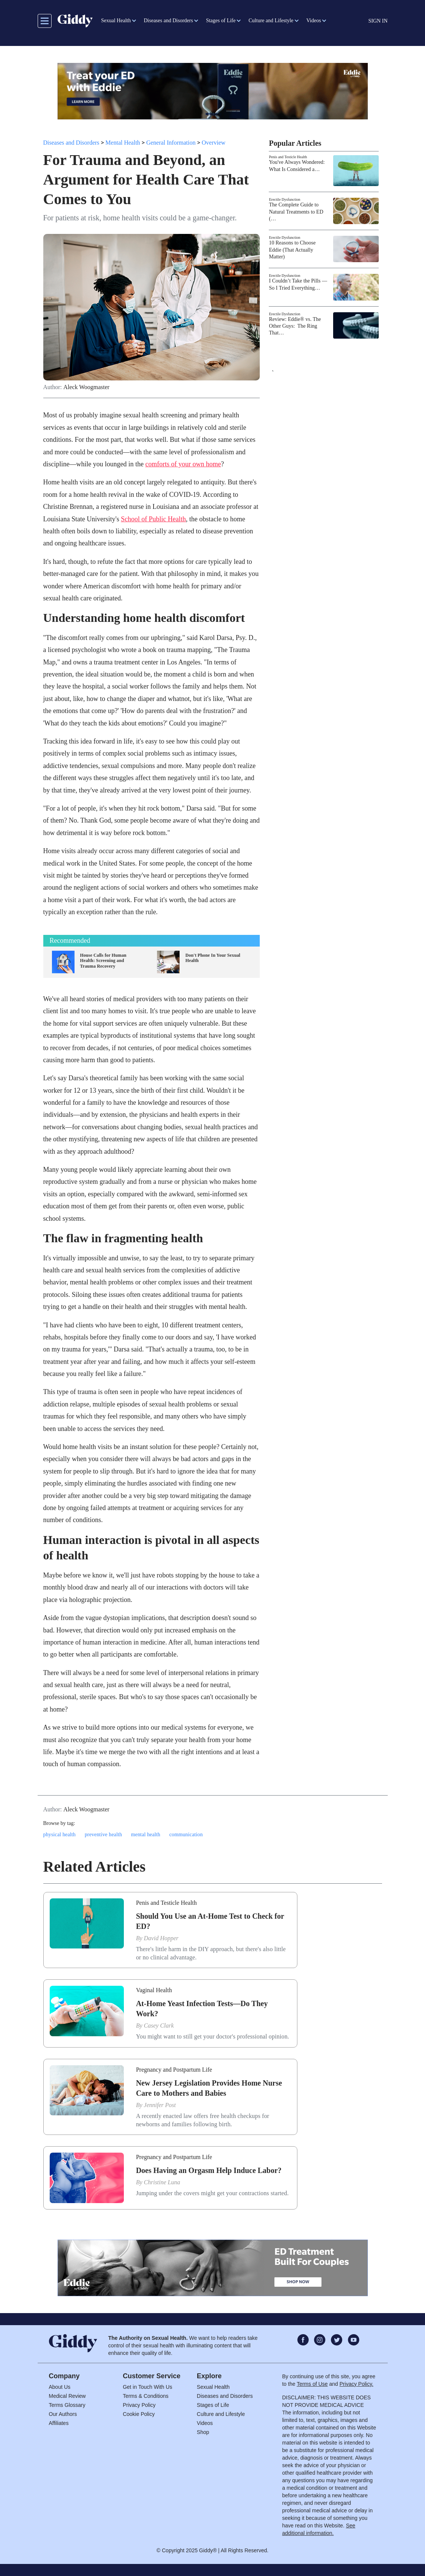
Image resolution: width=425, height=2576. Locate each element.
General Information (170, 142)
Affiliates (59, 2423)
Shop (203, 2432)
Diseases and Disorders (71, 142)
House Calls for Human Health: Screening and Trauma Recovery (103, 961)
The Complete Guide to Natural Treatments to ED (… (296, 211)
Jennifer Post (160, 2105)
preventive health (103, 1834)
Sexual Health (213, 2387)
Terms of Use (312, 2384)
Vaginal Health (154, 1990)
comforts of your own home (183, 464)
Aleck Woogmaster (86, 387)
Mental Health (122, 142)
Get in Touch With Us (147, 2387)
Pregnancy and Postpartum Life (174, 2069)
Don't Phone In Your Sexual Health (212, 958)
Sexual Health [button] (116, 20)
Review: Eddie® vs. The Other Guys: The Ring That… (295, 326)
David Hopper (161, 1938)
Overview (213, 142)
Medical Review (67, 2396)
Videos (205, 2423)
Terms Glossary (67, 2405)
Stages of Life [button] (221, 20)
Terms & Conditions (145, 2396)
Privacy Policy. (356, 2384)
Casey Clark (159, 2025)
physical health (59, 1834)
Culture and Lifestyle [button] (270, 20)
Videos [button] (313, 20)
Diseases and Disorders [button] (168, 20)
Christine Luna (162, 2182)
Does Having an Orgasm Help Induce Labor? (209, 2170)
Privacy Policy (139, 2405)
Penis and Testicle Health (288, 157)
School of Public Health (153, 519)
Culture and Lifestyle (221, 2414)
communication (186, 1834)
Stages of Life (213, 2405)
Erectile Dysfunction (284, 199)
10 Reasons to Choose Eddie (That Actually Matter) (292, 249)
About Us (60, 2387)
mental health (145, 1834)
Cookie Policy (139, 2414)
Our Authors (63, 2414)
